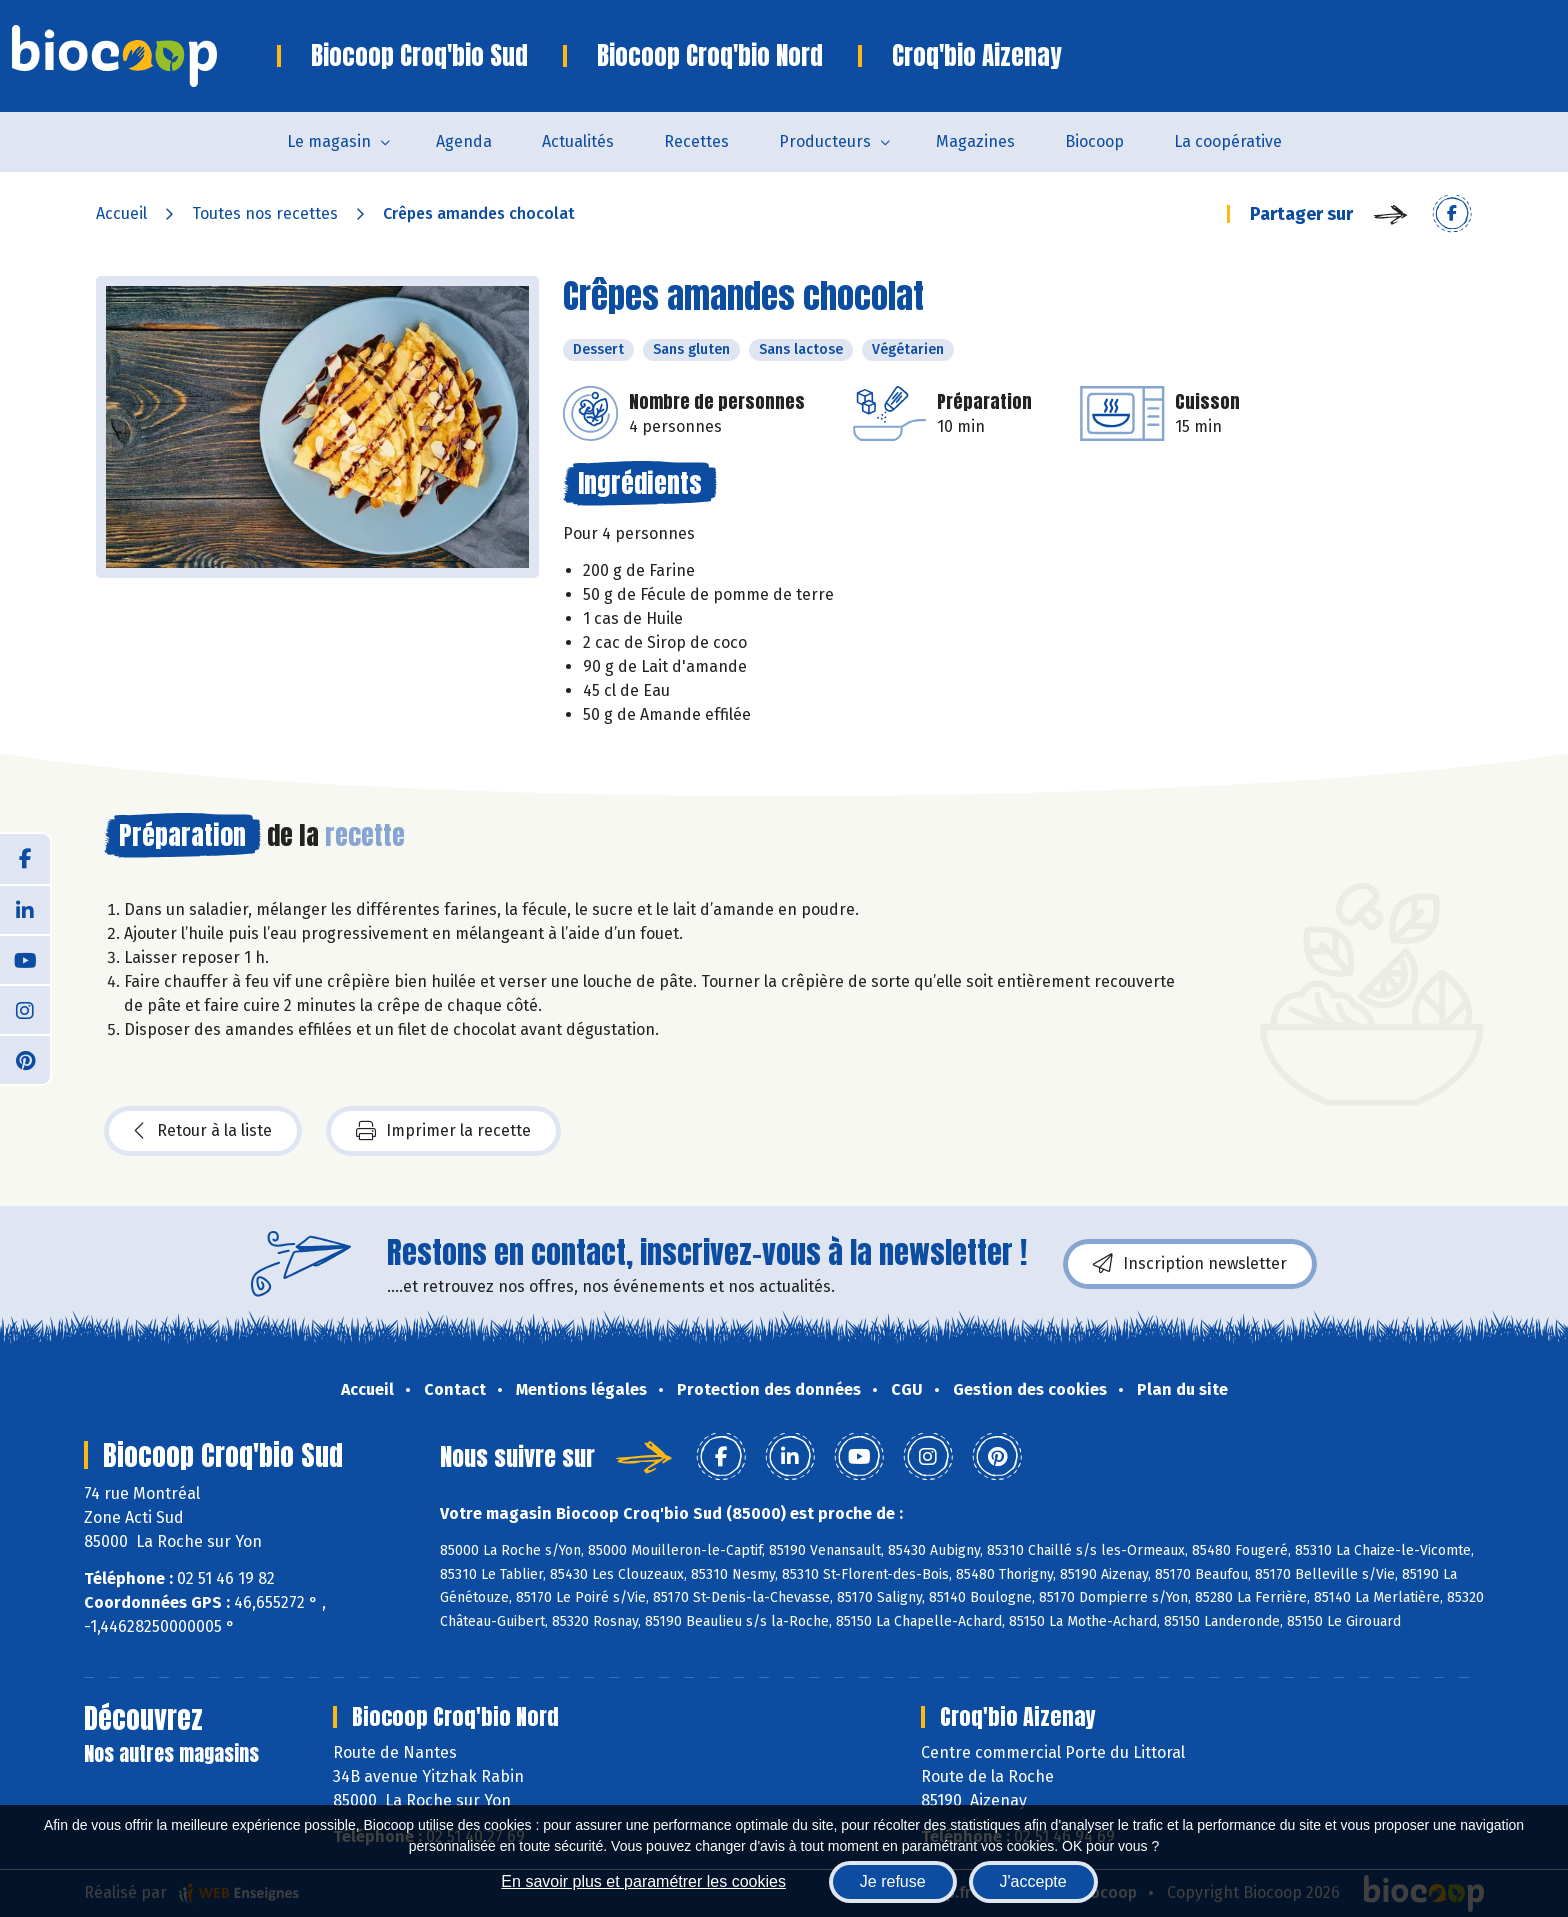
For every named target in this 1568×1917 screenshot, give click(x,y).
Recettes (696, 141)
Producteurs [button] (825, 141)
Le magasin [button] (329, 141)
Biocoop (1094, 141)
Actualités (578, 141)
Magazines (975, 141)
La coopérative (1228, 141)
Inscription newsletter (1190, 1264)
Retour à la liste (203, 1131)
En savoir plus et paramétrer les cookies (643, 1881)
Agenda (464, 141)
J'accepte (1033, 1881)
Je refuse (893, 1881)
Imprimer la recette (443, 1131)
